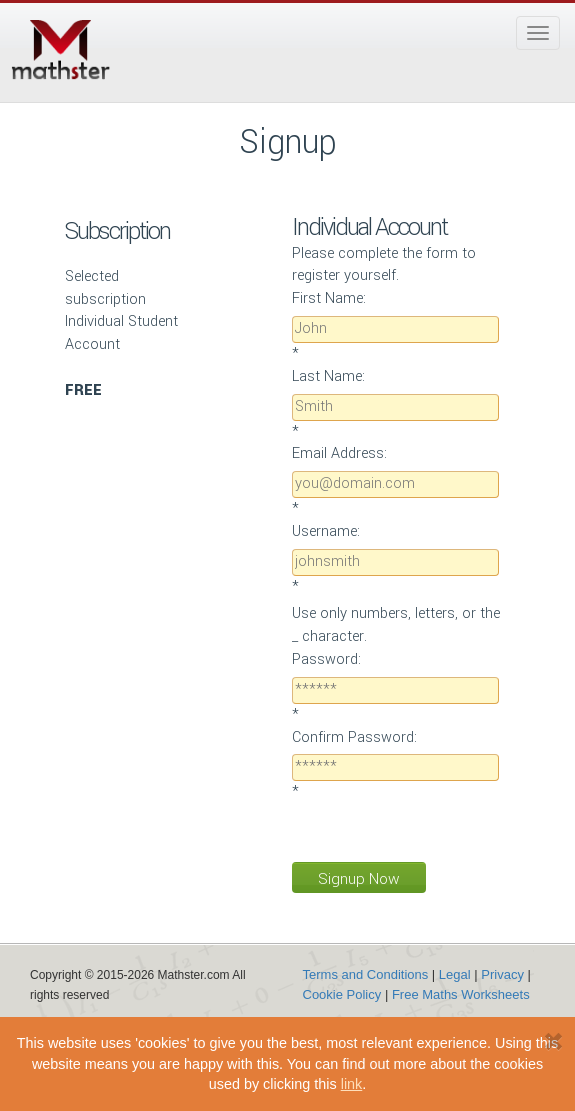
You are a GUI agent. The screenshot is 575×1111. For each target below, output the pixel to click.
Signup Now (359, 879)
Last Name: (328, 376)
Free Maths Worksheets (461, 994)
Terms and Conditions (366, 974)
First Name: (329, 298)
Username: (326, 531)
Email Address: (339, 453)
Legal (455, 974)
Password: (326, 659)
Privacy (502, 974)
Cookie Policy (342, 994)
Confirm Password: (354, 737)
